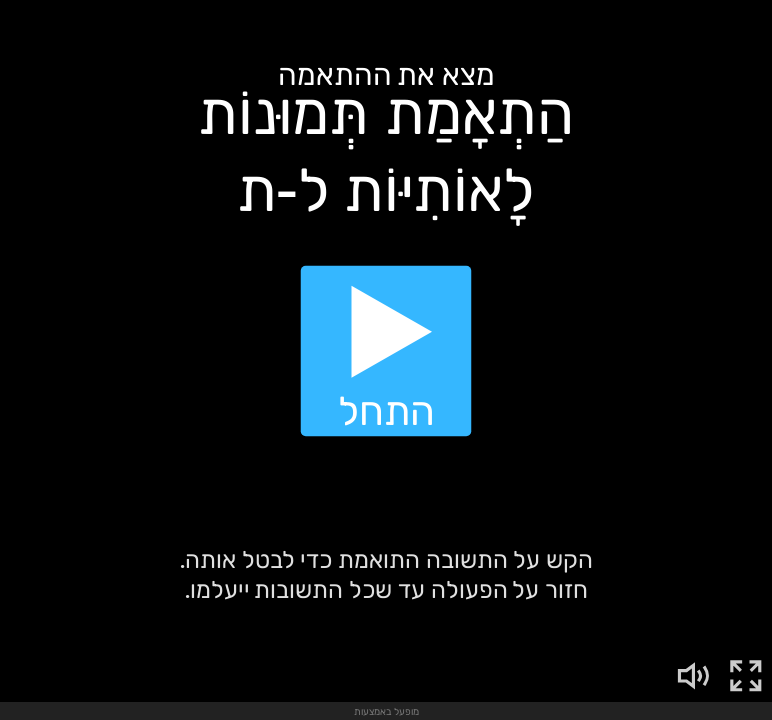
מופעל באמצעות (386, 711)
